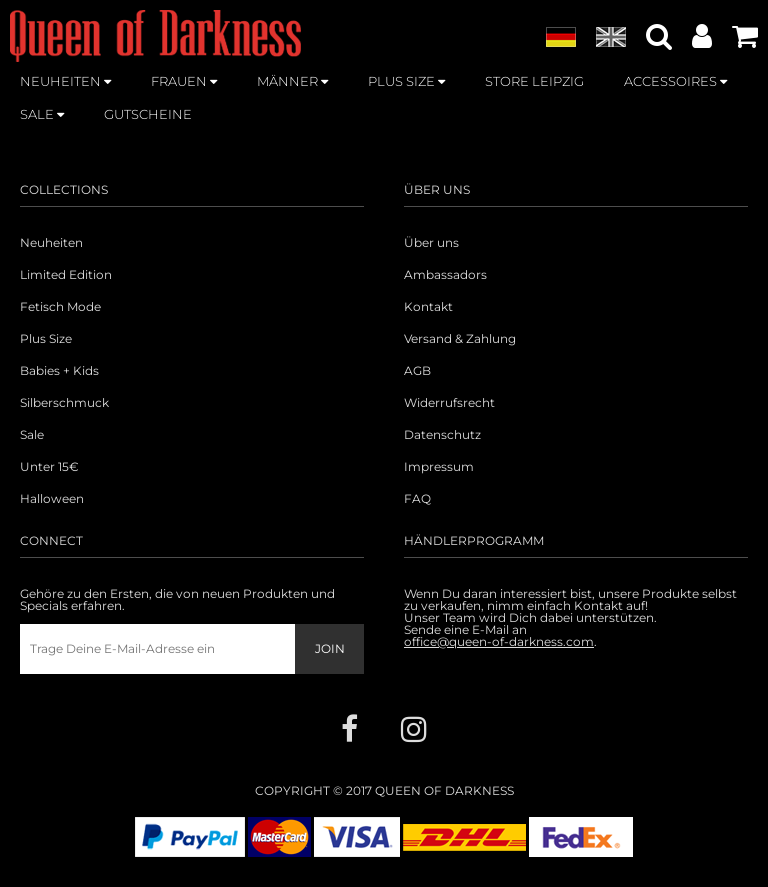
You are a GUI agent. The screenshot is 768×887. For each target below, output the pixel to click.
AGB (417, 371)
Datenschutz (442, 435)
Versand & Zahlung (460, 339)
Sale (32, 435)
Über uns (431, 243)
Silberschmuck (64, 403)
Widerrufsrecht (449, 403)
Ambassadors (445, 275)
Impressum (439, 467)
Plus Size (46, 339)
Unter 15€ (49, 467)
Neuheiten (51, 243)
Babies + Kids (59, 371)
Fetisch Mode (60, 307)
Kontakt (428, 307)
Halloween (52, 499)
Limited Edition (66, 275)
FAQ (417, 499)
